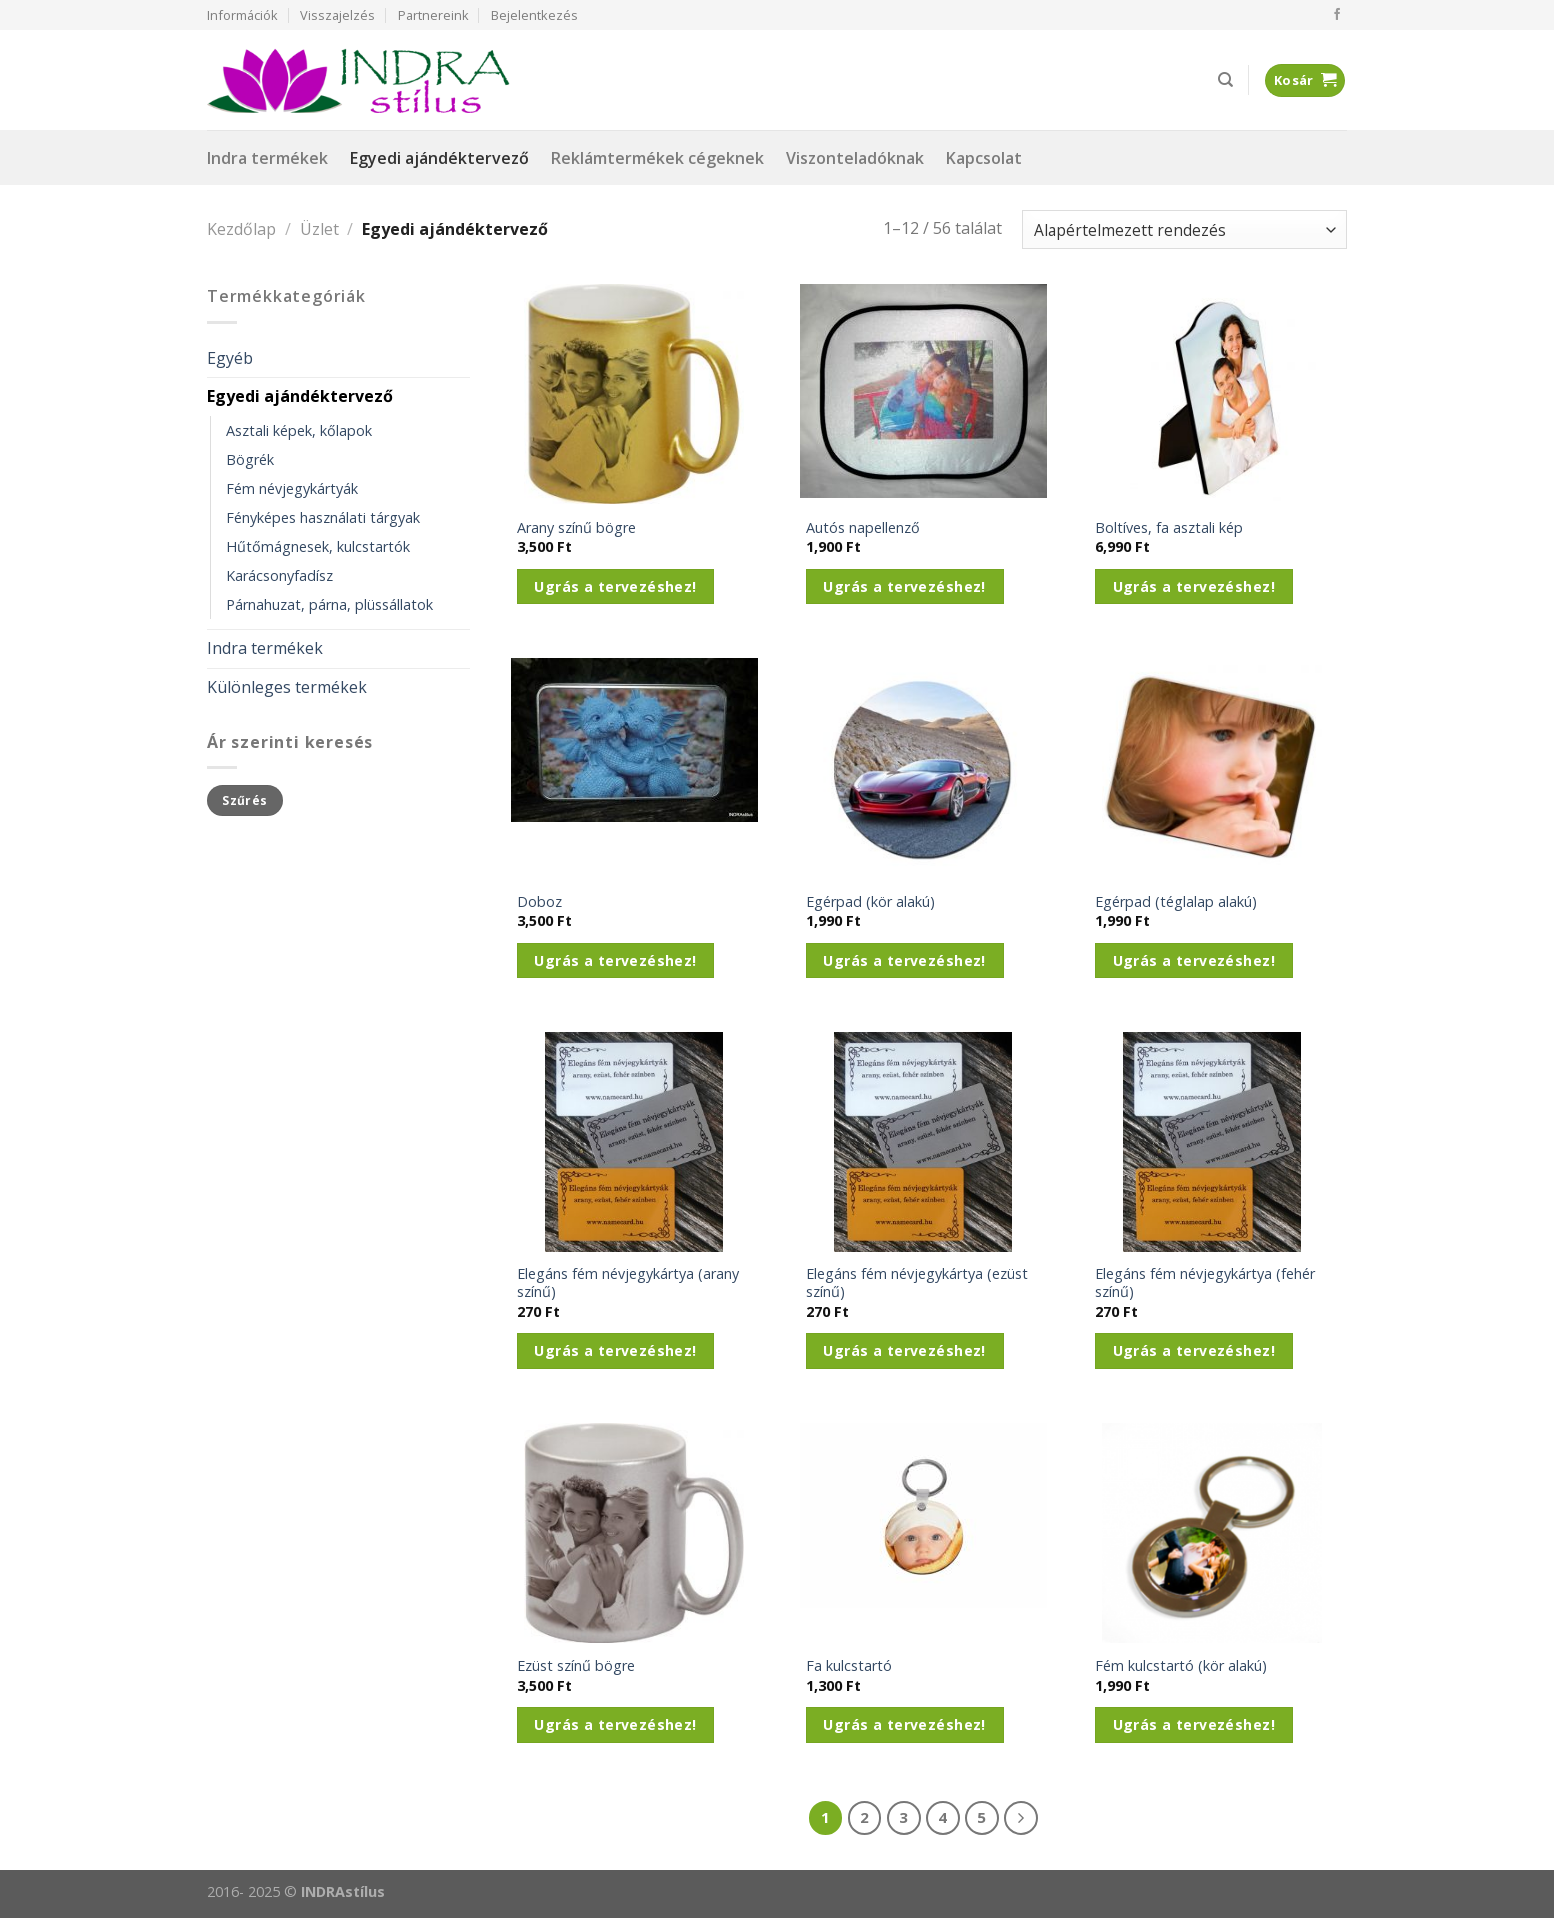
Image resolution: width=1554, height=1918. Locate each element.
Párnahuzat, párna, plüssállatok (329, 604)
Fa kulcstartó (849, 1666)
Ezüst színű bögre (576, 1666)
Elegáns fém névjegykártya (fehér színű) (1205, 1283)
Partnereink (433, 15)
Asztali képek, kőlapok (299, 430)
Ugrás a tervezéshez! (615, 586)
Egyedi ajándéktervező (439, 158)
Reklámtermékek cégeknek (657, 158)
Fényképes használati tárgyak (323, 517)
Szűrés (244, 800)
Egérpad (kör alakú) (870, 902)
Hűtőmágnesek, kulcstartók (318, 546)
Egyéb (230, 358)
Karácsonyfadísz (279, 575)
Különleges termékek (287, 687)
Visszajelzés (337, 15)
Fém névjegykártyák (292, 488)
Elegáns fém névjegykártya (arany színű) (628, 1283)
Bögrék (250, 459)
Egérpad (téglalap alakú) (1176, 902)
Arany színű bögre (576, 528)
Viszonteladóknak (855, 158)
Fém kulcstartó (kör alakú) (1181, 1666)
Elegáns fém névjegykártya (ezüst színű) (917, 1283)
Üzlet (319, 229)
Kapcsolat (984, 158)
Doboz (539, 902)
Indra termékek (267, 158)
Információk (242, 15)
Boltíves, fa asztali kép (1169, 528)
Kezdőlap (241, 229)
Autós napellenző (863, 528)
